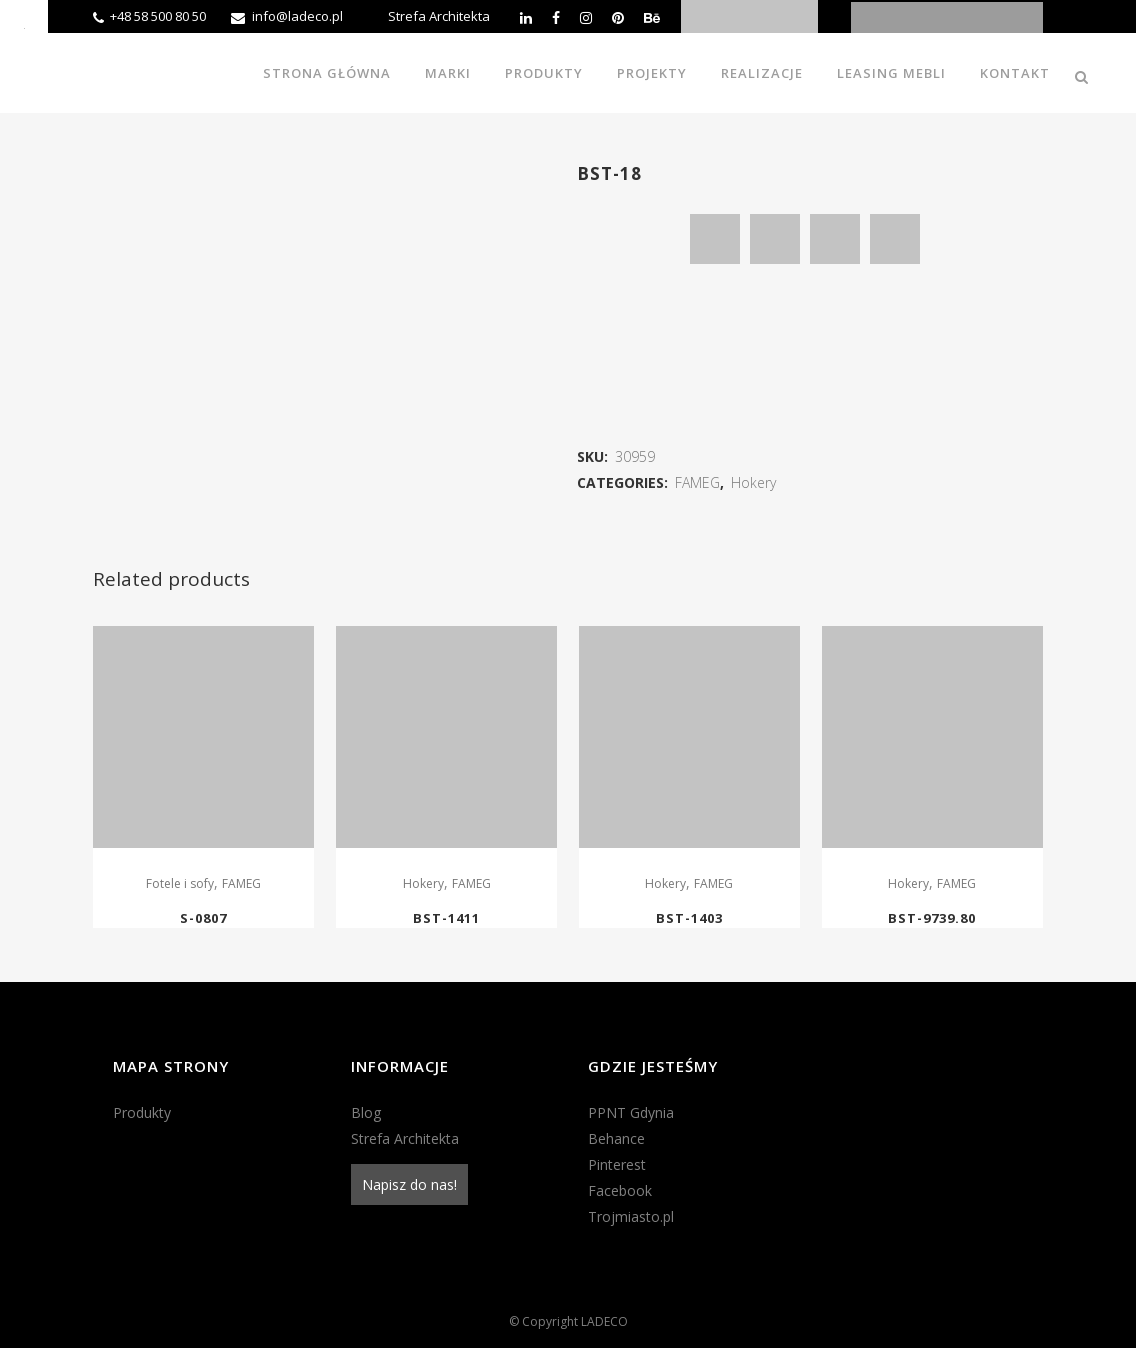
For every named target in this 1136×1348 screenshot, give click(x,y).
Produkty (142, 1112)
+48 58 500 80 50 (158, 16)
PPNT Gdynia (631, 1112)
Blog (366, 1112)
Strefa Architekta (439, 16)
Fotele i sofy (180, 883)
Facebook (620, 1190)
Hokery (753, 482)
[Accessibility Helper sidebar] (24, 24)
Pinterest (617, 1164)
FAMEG (697, 482)
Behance (616, 1138)
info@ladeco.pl (297, 16)
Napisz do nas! (409, 1184)
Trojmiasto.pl (631, 1216)
